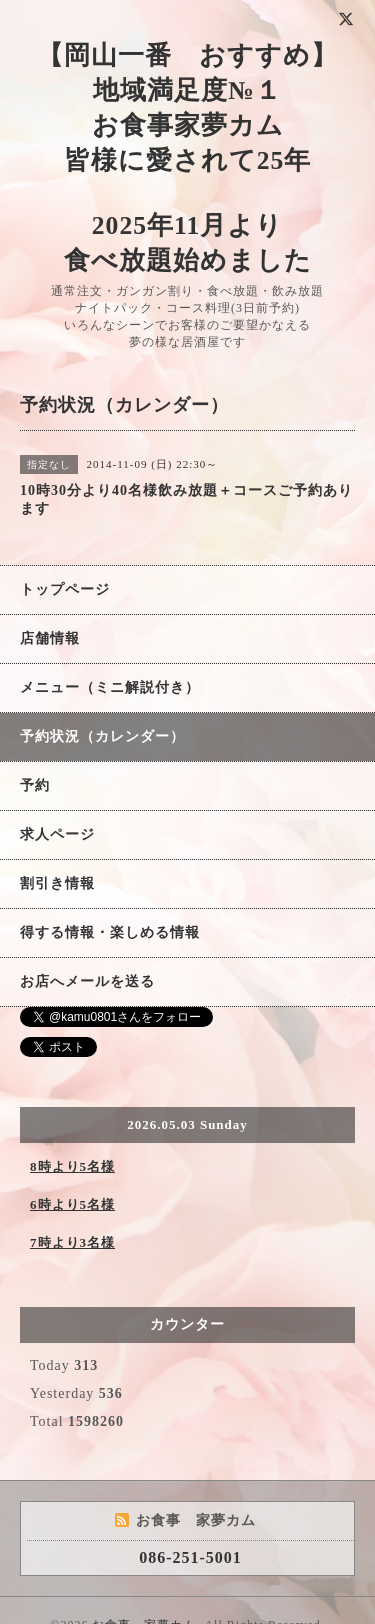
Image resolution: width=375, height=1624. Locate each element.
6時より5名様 (72, 1204)
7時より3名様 (72, 1242)
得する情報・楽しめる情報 (110, 932)
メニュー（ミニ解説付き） (110, 687)
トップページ (65, 589)
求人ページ (57, 834)
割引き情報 (57, 883)
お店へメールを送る (87, 981)
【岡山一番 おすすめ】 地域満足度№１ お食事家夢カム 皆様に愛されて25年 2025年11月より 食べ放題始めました (187, 158)
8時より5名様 (72, 1166)
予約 (35, 785)
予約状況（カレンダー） (102, 736)
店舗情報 (50, 638)
